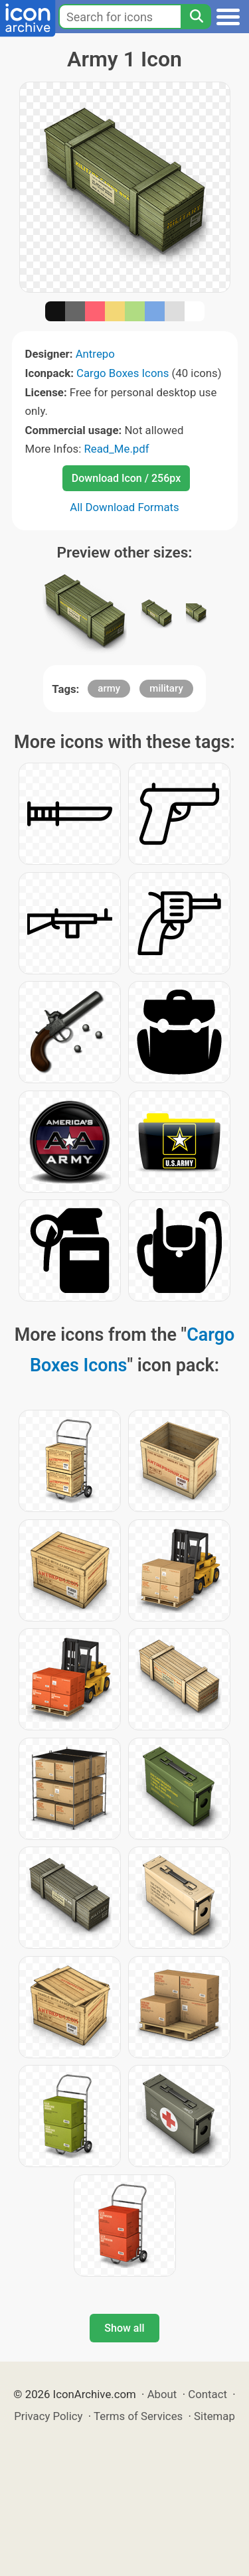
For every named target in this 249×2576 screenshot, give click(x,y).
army (109, 688)
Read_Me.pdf (116, 448)
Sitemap (214, 2416)
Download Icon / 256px (126, 478)
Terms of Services (138, 2416)
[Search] (196, 16)
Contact (207, 2394)
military (166, 688)
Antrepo (95, 353)
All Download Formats (124, 507)
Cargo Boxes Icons (122, 373)
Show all (124, 2328)
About (162, 2394)
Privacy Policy (48, 2416)
